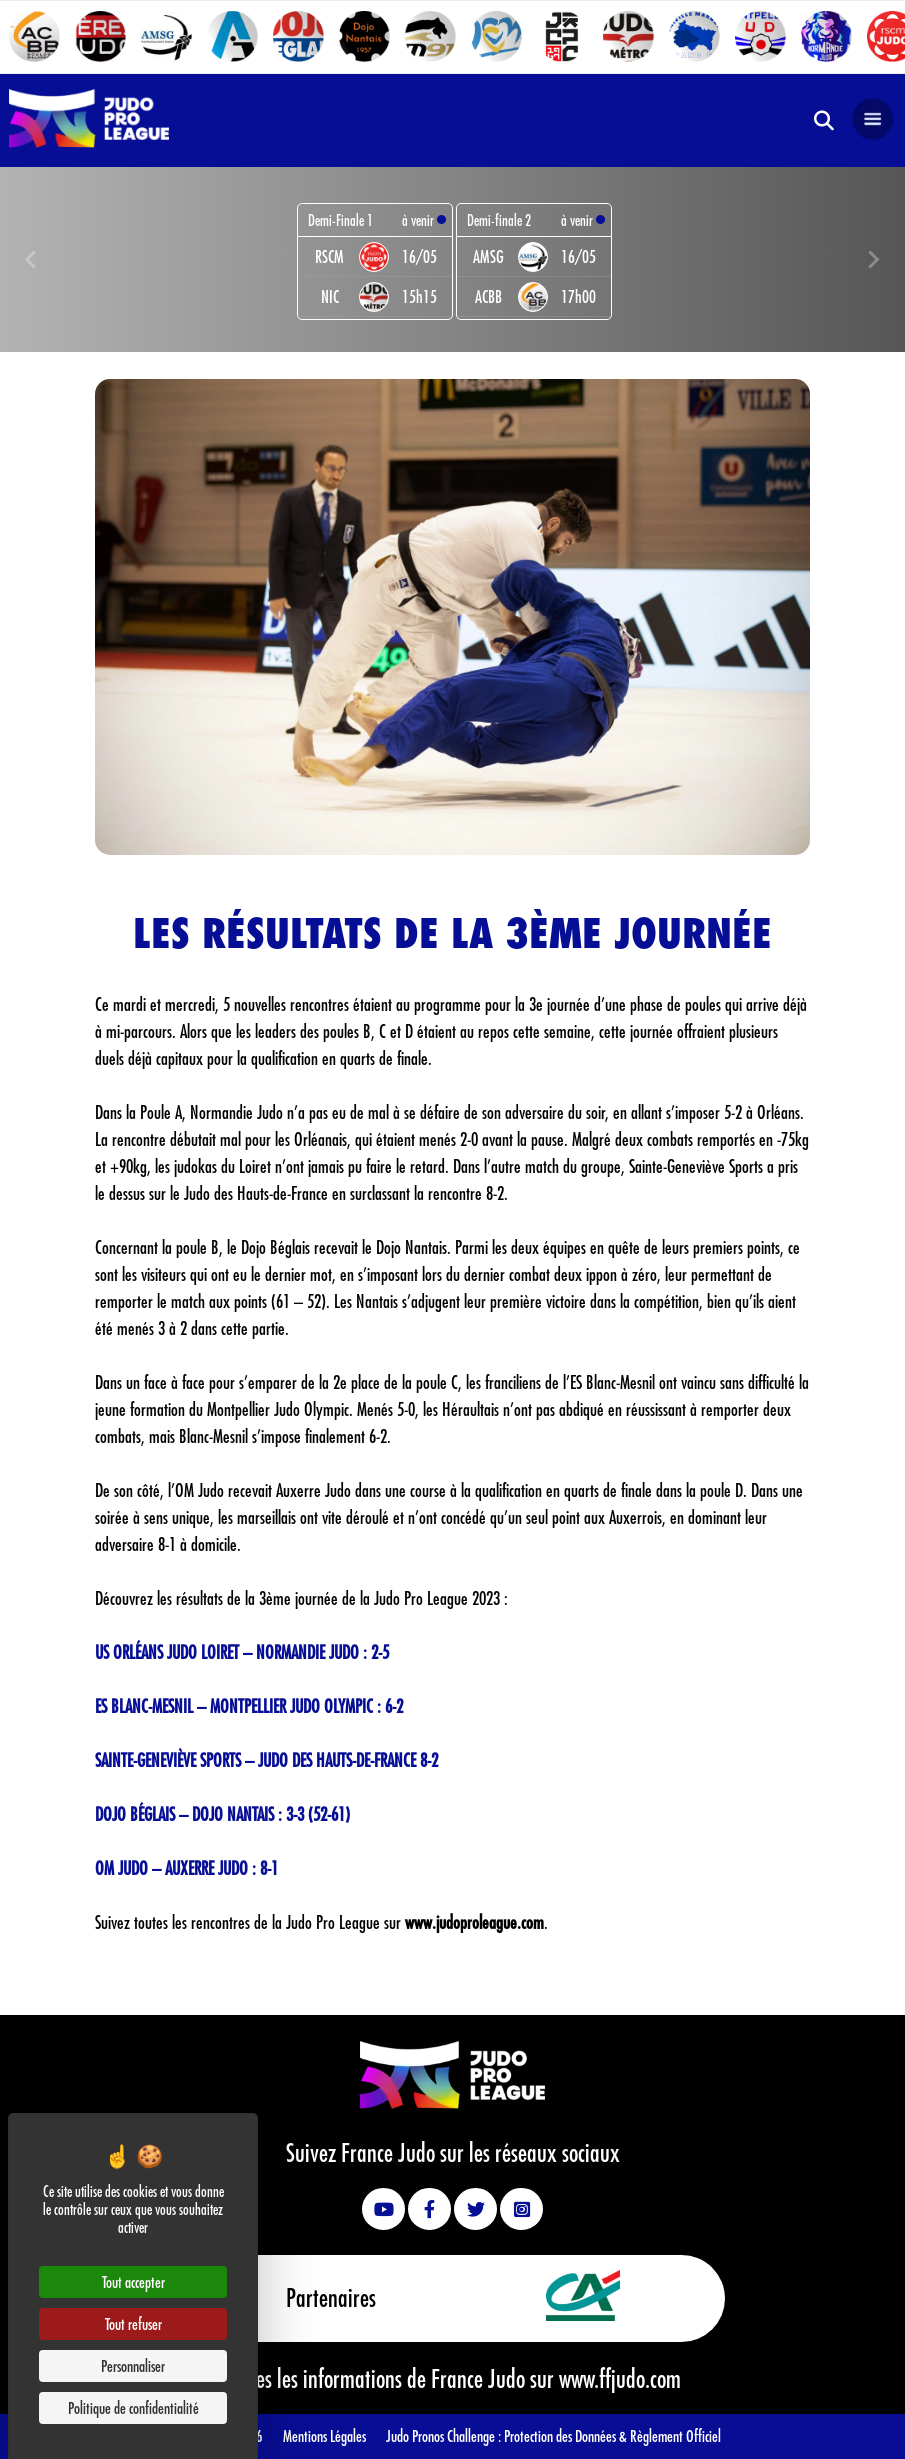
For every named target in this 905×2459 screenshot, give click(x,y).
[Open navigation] (873, 120)
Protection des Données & (567, 2435)
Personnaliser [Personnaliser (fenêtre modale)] (133, 2365)
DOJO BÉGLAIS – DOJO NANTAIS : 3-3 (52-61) (222, 1814)
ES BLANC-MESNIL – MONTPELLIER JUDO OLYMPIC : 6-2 (249, 1706)
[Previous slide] (32, 259)
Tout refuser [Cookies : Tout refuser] (133, 2323)
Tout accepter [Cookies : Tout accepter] (133, 2281)
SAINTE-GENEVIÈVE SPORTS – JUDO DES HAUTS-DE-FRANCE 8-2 (266, 1760)
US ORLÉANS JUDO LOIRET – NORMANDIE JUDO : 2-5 (242, 1652)
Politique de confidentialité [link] (133, 2407)
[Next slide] (873, 259)
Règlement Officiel (675, 2435)
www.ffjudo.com (620, 2378)
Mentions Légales (324, 2435)
